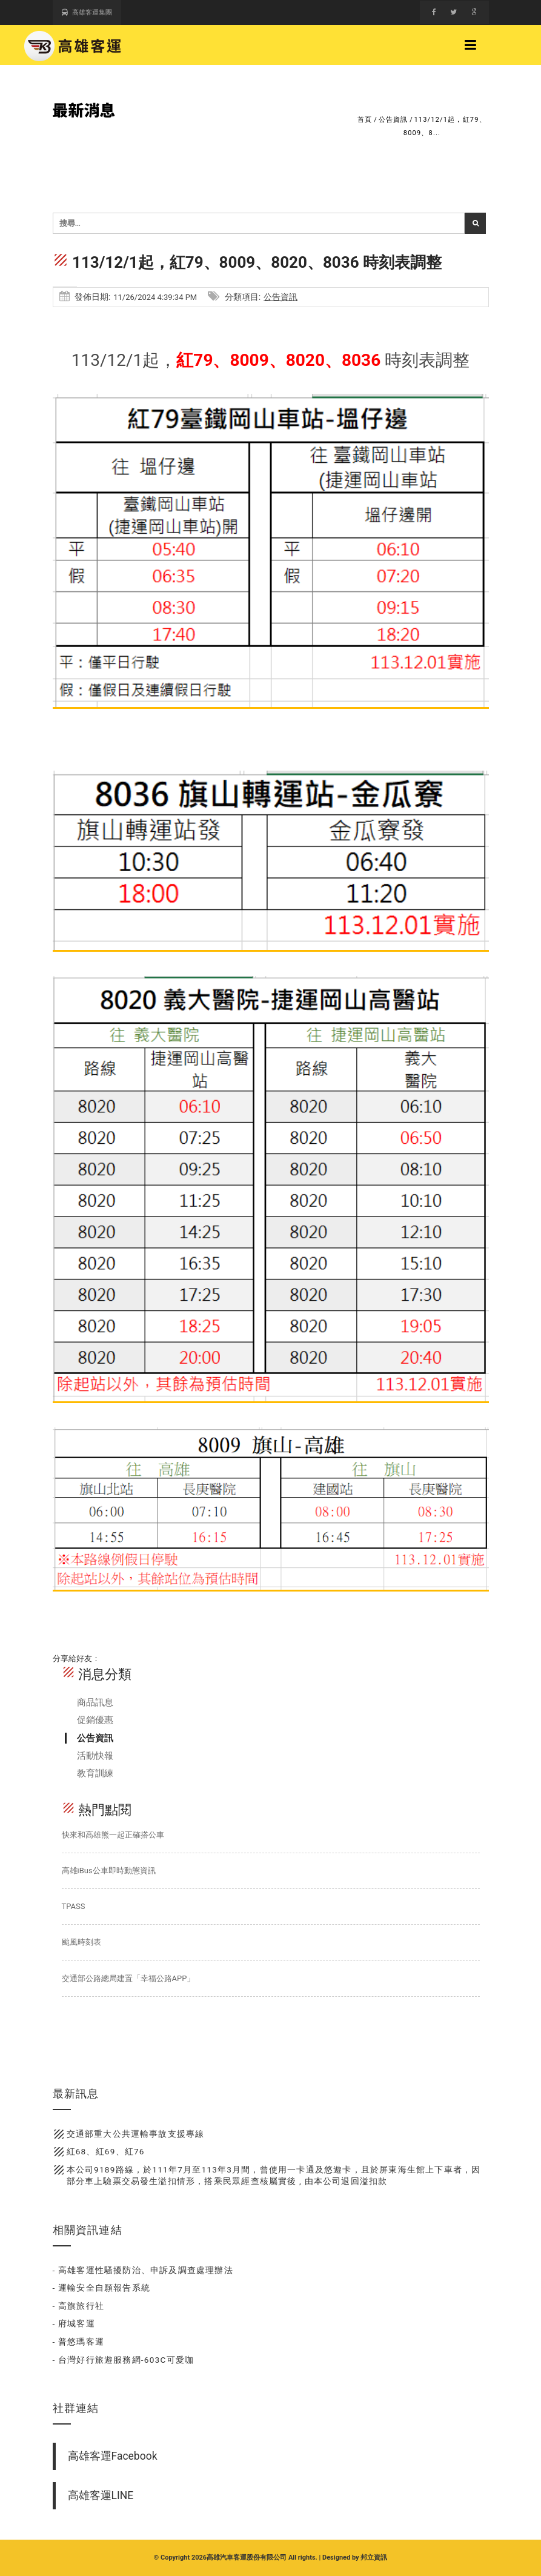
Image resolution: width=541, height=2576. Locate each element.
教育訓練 (95, 1773)
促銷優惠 (95, 1720)
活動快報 (95, 1755)
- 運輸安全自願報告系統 (102, 2287)
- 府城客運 (74, 2323)
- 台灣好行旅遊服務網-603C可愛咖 (123, 2360)
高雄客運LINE (101, 2495)
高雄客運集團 (87, 12)
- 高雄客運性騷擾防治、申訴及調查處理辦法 (143, 2270)
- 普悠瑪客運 (79, 2341)
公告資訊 (393, 120)
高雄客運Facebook (113, 2456)
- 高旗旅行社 (79, 2306)
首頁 (364, 120)
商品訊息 (95, 1702)
